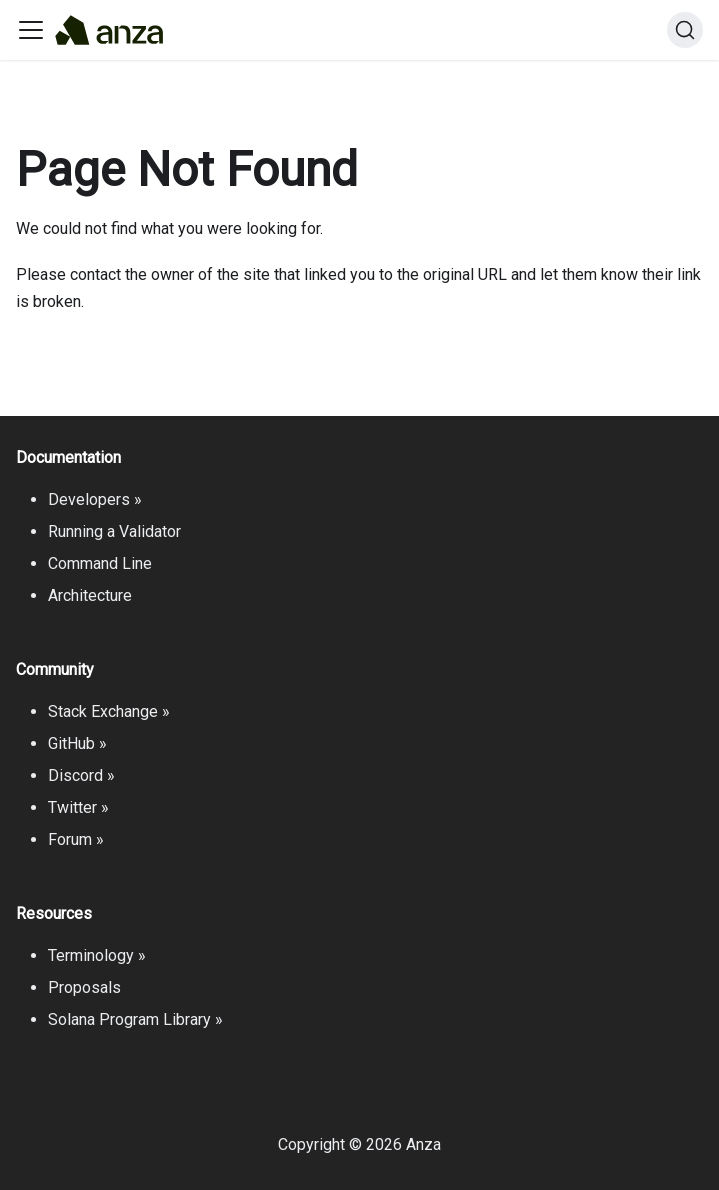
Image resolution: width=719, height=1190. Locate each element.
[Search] (685, 30)
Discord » (81, 775)
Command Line (100, 563)
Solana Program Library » (135, 1019)
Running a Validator (114, 531)
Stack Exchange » (109, 711)
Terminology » (97, 955)
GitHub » (77, 743)
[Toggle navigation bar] (31, 30)
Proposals (84, 987)
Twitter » (78, 807)
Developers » (95, 499)
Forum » (76, 839)
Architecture (90, 595)
